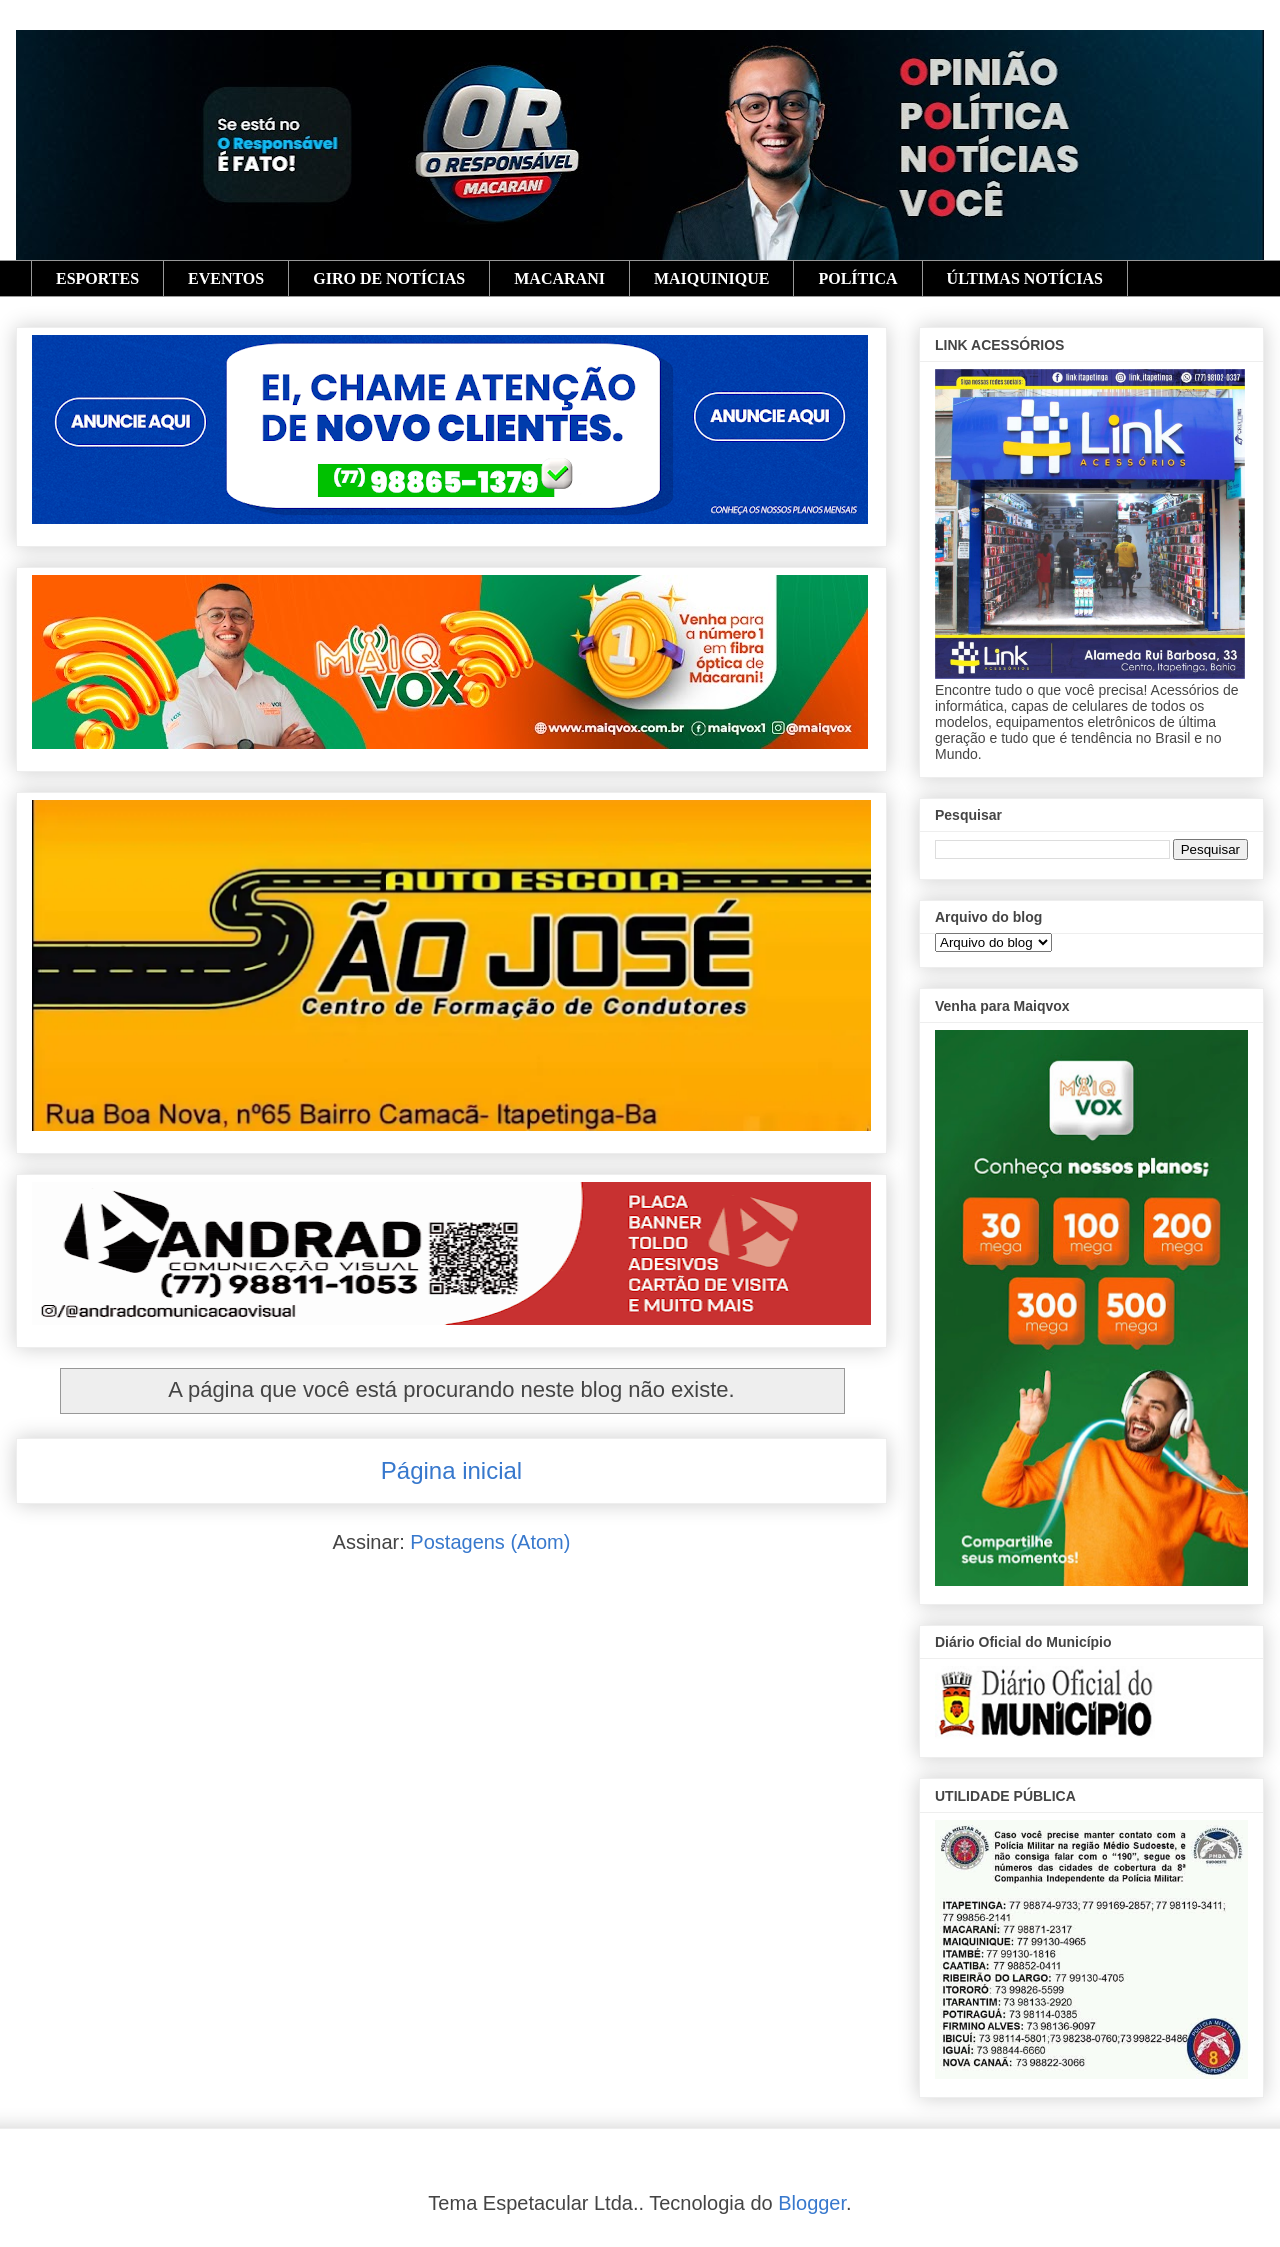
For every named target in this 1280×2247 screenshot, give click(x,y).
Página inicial (451, 1470)
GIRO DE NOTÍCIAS (389, 278)
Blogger (812, 2203)
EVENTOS (226, 278)
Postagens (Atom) (490, 1542)
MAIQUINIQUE (712, 278)
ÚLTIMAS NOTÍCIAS (1025, 278)
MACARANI (559, 278)
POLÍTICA (857, 278)
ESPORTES (97, 278)
